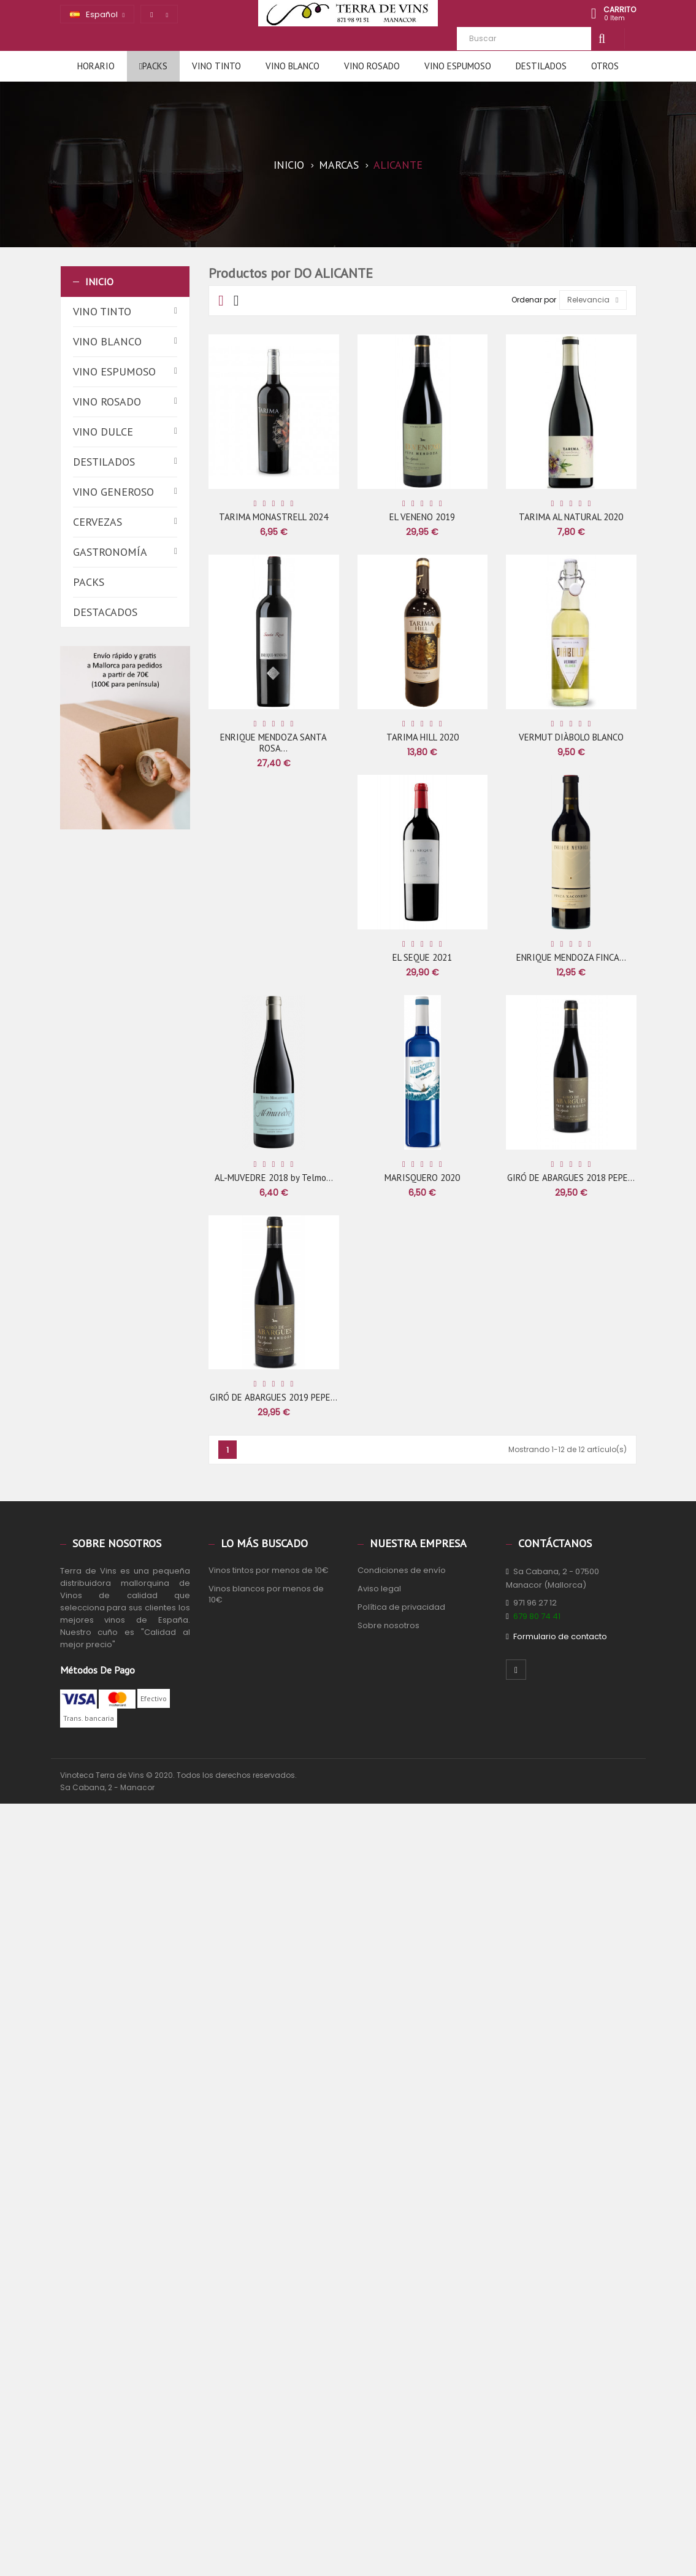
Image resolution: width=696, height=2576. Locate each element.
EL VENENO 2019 (422, 517)
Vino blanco (107, 341)
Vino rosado (107, 401)
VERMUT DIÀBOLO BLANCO (571, 737)
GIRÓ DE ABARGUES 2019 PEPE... (273, 1397)
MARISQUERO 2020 (422, 1177)
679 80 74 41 (536, 1616)
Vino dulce (103, 432)
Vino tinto (102, 311)
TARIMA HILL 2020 (422, 737)
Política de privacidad (401, 1607)
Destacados (105, 612)
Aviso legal (379, 1588)
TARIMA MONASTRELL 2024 (273, 517)
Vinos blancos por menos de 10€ (266, 1594)
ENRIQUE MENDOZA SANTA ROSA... (273, 742)
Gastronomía (110, 552)
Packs (88, 582)
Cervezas (97, 522)
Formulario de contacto (560, 1636)
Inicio (99, 281)
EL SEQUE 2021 (422, 957)
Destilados (104, 462)
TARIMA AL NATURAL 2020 (571, 517)
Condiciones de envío (402, 1570)
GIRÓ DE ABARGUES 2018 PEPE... (571, 1177)
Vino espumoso (114, 371)
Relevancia (592, 300)
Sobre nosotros (388, 1625)
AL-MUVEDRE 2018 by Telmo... (274, 1177)
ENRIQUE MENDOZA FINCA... (571, 957)
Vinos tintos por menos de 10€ (268, 1570)
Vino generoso (113, 492)
